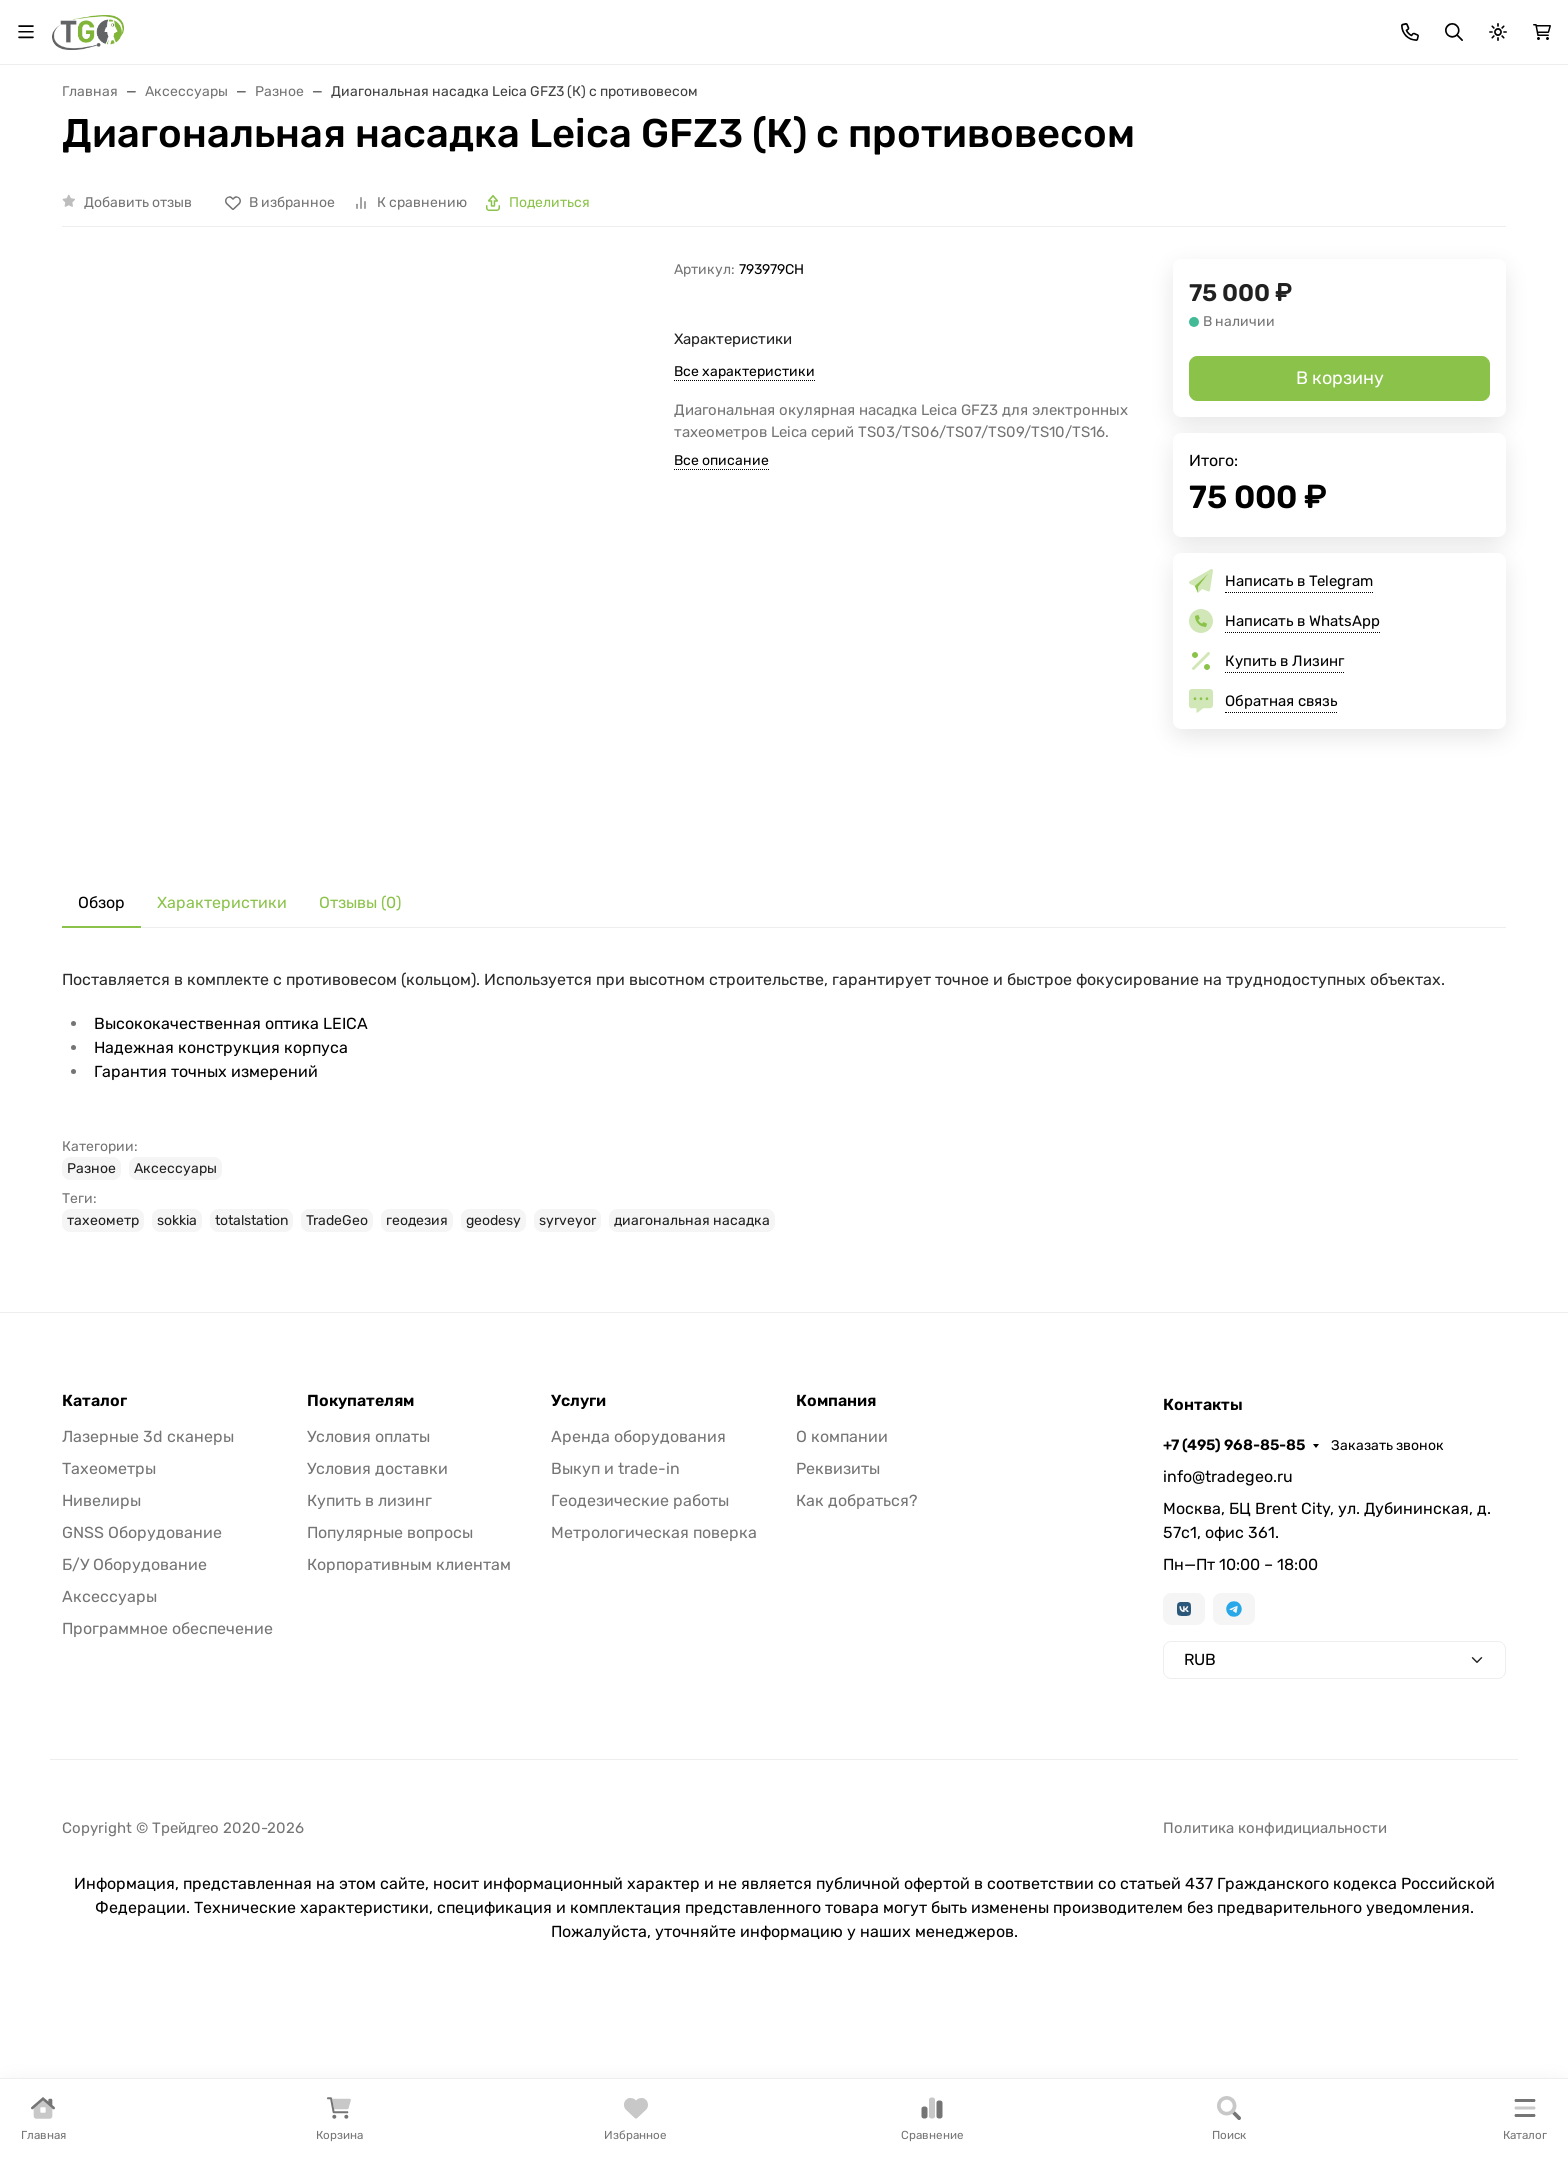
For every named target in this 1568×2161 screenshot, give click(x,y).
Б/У (1275, 182)
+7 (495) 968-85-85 (1296, 25)
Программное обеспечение (167, 1773)
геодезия (417, 1365)
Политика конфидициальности (1275, 1973)
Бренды (506, 25)
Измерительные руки (753, 182)
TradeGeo (337, 1365)
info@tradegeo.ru (1228, 1621)
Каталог (94, 1546)
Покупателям (360, 1546)
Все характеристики (744, 515)
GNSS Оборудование (142, 1677)
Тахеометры (243, 182)
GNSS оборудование (927, 182)
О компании (842, 1581)
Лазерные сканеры (401, 182)
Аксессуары (1089, 182)
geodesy (493, 1365)
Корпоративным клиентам (409, 1709)
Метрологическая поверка (654, 1677)
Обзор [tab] (101, 1047)
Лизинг (585, 25)
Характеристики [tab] (222, 1047)
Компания (836, 1546)
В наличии (115, 182)
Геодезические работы (640, 1645)
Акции (430, 25)
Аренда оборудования (638, 1581)
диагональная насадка (692, 1365)
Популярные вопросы (390, 1677)
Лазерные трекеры (584, 182)
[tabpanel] (784, 1245)
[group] (404, 698)
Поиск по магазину (975, 99)
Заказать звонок (1449, 25)
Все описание (721, 604)
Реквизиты (838, 1613)
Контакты (916, 25)
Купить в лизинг (369, 1645)
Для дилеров (681, 25)
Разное (91, 1313)
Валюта (96, 25)
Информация (796, 25)
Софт (1197, 182)
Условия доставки (377, 1613)
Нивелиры (101, 1645)
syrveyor (567, 1365)
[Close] (1514, 2063)
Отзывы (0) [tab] (360, 1047)
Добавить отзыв (138, 346)
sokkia (177, 1365)
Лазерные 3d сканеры (148, 1581)
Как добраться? (857, 1645)
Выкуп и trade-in (615, 1613)
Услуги (1358, 182)
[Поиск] (785, 98)
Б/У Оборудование (134, 1709)
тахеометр (103, 1365)
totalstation (251, 1365)
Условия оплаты (368, 1581)
